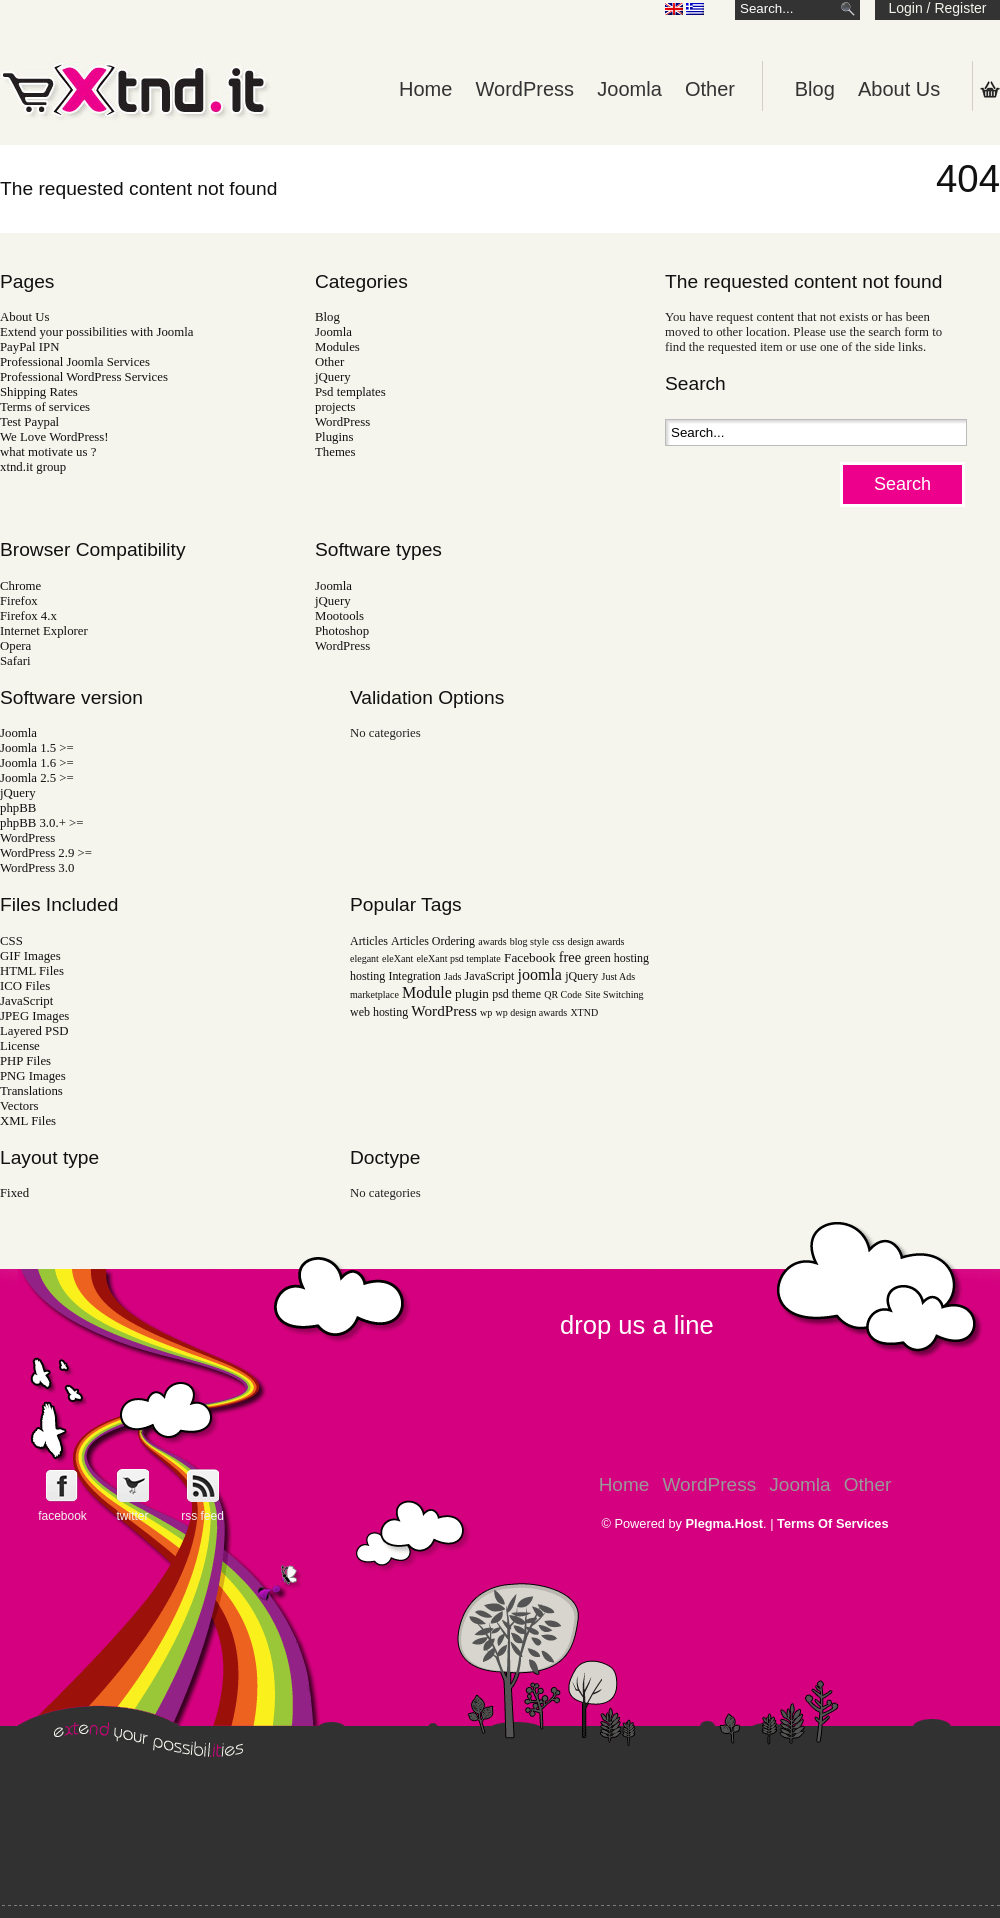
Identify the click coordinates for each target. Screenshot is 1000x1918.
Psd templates (350, 392)
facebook (62, 1516)
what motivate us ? (48, 452)
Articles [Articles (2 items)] (369, 941)
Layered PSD (34, 1031)
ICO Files (25, 986)
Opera (15, 646)
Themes (335, 452)
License (20, 1046)
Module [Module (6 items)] (427, 992)
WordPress (525, 89)
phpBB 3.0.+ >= (42, 823)
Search (902, 484)
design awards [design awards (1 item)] (596, 941)
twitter (132, 1516)
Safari (15, 661)
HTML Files (32, 971)
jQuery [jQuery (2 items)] (581, 976)
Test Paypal (29, 422)
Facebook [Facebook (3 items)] (530, 957)
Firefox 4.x (28, 616)
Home (425, 89)
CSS (11, 941)
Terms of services (45, 407)
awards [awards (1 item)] (492, 941)
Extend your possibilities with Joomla (96, 332)
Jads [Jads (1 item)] (452, 976)
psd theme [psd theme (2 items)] (516, 994)
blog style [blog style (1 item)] (529, 941)
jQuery (333, 377)
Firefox (19, 601)
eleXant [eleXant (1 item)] (397, 958)
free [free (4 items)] (570, 957)
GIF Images (30, 956)
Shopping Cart (990, 89)
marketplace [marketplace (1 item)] (374, 994)
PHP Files (25, 1061)
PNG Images (33, 1076)
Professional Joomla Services (75, 362)
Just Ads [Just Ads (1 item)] (619, 976)
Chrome (20, 586)
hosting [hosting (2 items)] (367, 976)
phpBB (18, 808)
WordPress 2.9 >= (46, 853)
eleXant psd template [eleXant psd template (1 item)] (458, 958)
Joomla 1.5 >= (37, 748)
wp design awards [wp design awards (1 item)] (532, 1012)
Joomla (629, 89)
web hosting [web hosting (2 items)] (379, 1012)
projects (335, 407)
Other (710, 89)
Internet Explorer (44, 631)
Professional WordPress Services (84, 377)
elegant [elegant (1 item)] (364, 958)
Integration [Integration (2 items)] (414, 976)
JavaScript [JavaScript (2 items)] (490, 976)
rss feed (202, 1516)
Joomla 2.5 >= (37, 778)
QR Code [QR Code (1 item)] (563, 994)
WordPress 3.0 (37, 868)
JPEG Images (34, 1016)
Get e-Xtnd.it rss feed (202, 1485)
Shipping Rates (39, 392)
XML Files (28, 1121)
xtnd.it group (33, 467)
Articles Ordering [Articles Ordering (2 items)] (433, 941)
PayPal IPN (29, 347)
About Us (899, 89)
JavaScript (26, 1001)
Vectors (19, 1106)
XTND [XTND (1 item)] (584, 1012)
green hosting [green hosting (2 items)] (616, 958)
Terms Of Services (832, 1523)
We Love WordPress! (54, 437)
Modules (337, 347)
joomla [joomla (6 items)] (540, 974)
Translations (31, 1091)
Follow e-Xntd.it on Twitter (132, 1485)
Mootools (339, 616)
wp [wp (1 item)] (486, 1012)
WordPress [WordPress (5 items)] (444, 1010)
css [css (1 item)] (558, 941)
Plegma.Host (725, 1523)
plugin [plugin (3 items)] (472, 993)
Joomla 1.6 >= (37, 763)
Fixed (14, 1193)
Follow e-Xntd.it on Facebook (62, 1485)
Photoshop (342, 631)
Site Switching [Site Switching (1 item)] (614, 994)
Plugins (334, 437)
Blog (815, 89)
